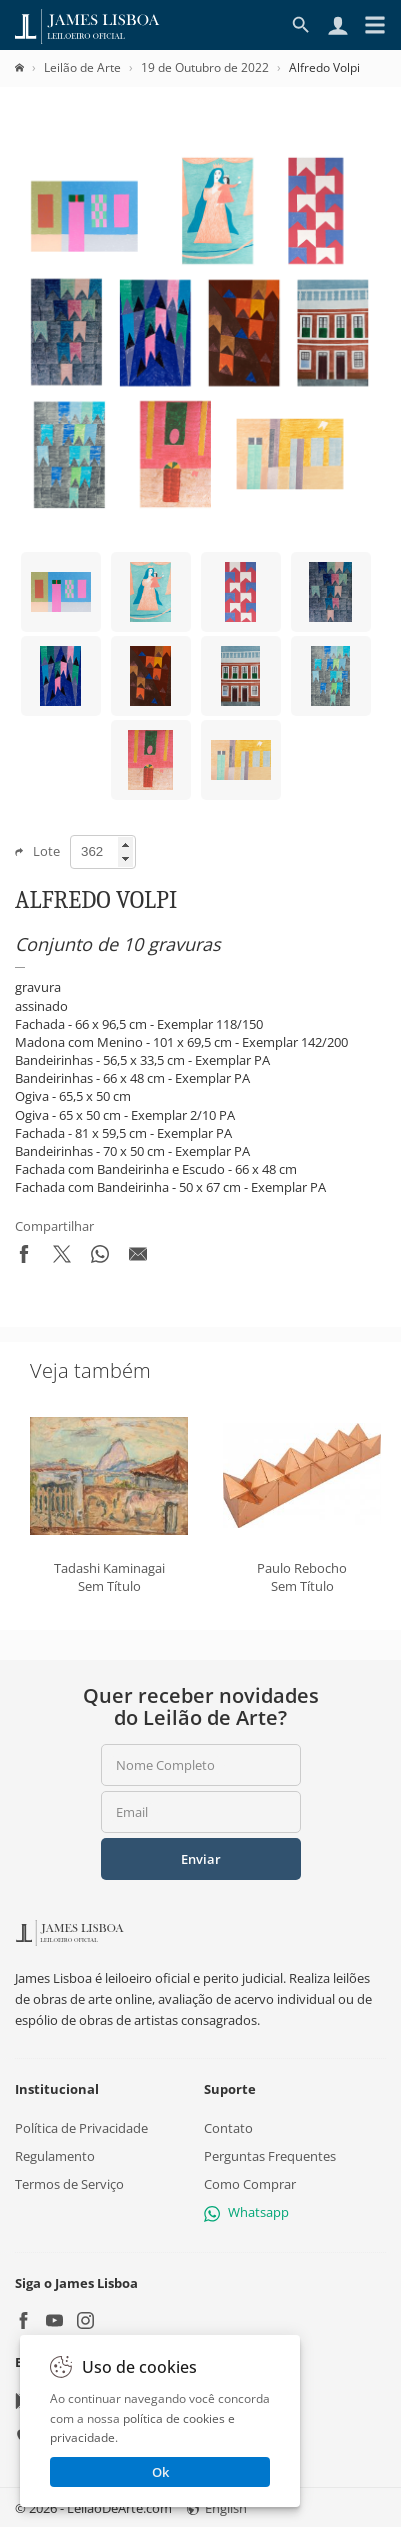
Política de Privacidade (81, 2127)
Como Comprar (250, 2184)
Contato (228, 2127)
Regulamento (55, 2155)
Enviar (201, 1859)
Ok (160, 2472)
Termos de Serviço (69, 2184)
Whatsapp (246, 2212)
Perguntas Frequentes (270, 2155)
